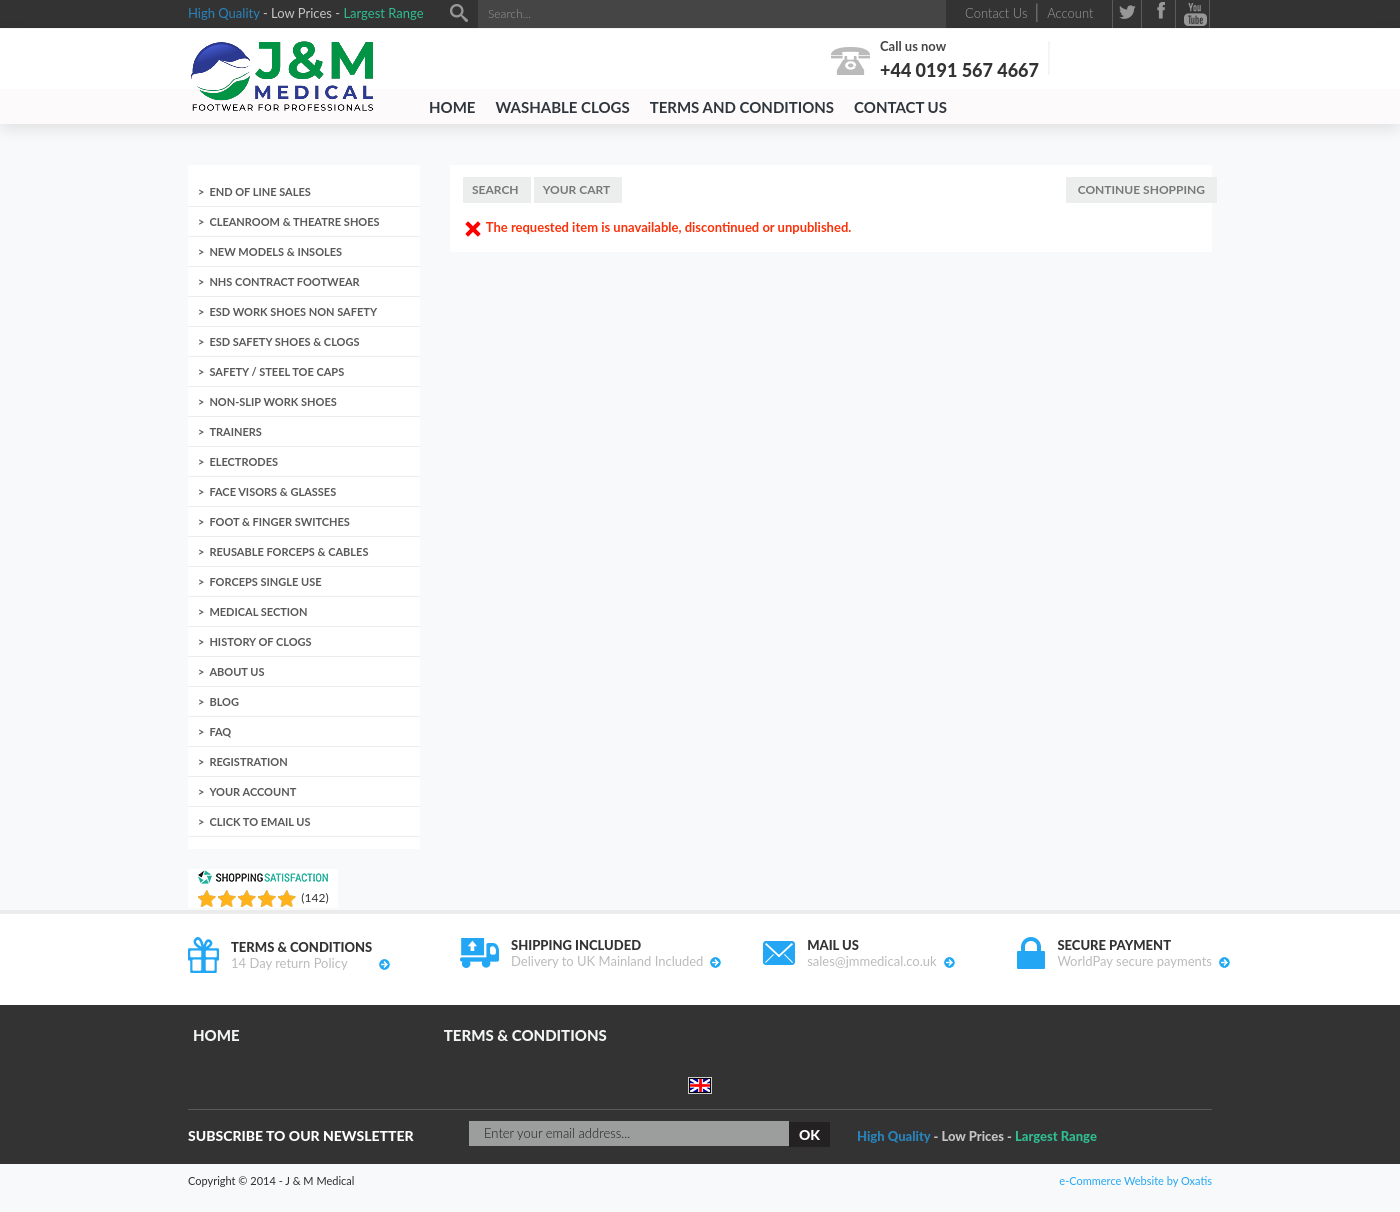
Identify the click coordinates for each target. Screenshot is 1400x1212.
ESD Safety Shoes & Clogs (284, 341)
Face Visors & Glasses (272, 491)
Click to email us (259, 821)
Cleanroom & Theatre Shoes (294, 221)
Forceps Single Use (265, 581)
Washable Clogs (562, 107)
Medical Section (258, 611)
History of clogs (260, 641)
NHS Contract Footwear (284, 281)
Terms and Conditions (742, 107)
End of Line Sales (259, 191)
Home (452, 107)
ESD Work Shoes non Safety (293, 311)
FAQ (220, 731)
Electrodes (243, 461)
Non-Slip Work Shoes (272, 401)
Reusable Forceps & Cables (288, 551)
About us (236, 671)
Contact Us (900, 107)
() (314, 897)
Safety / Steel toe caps (276, 371)
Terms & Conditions (525, 1035)
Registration (248, 761)
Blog (224, 701)
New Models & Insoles (275, 251)
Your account (252, 791)
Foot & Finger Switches (279, 521)
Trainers (235, 431)
